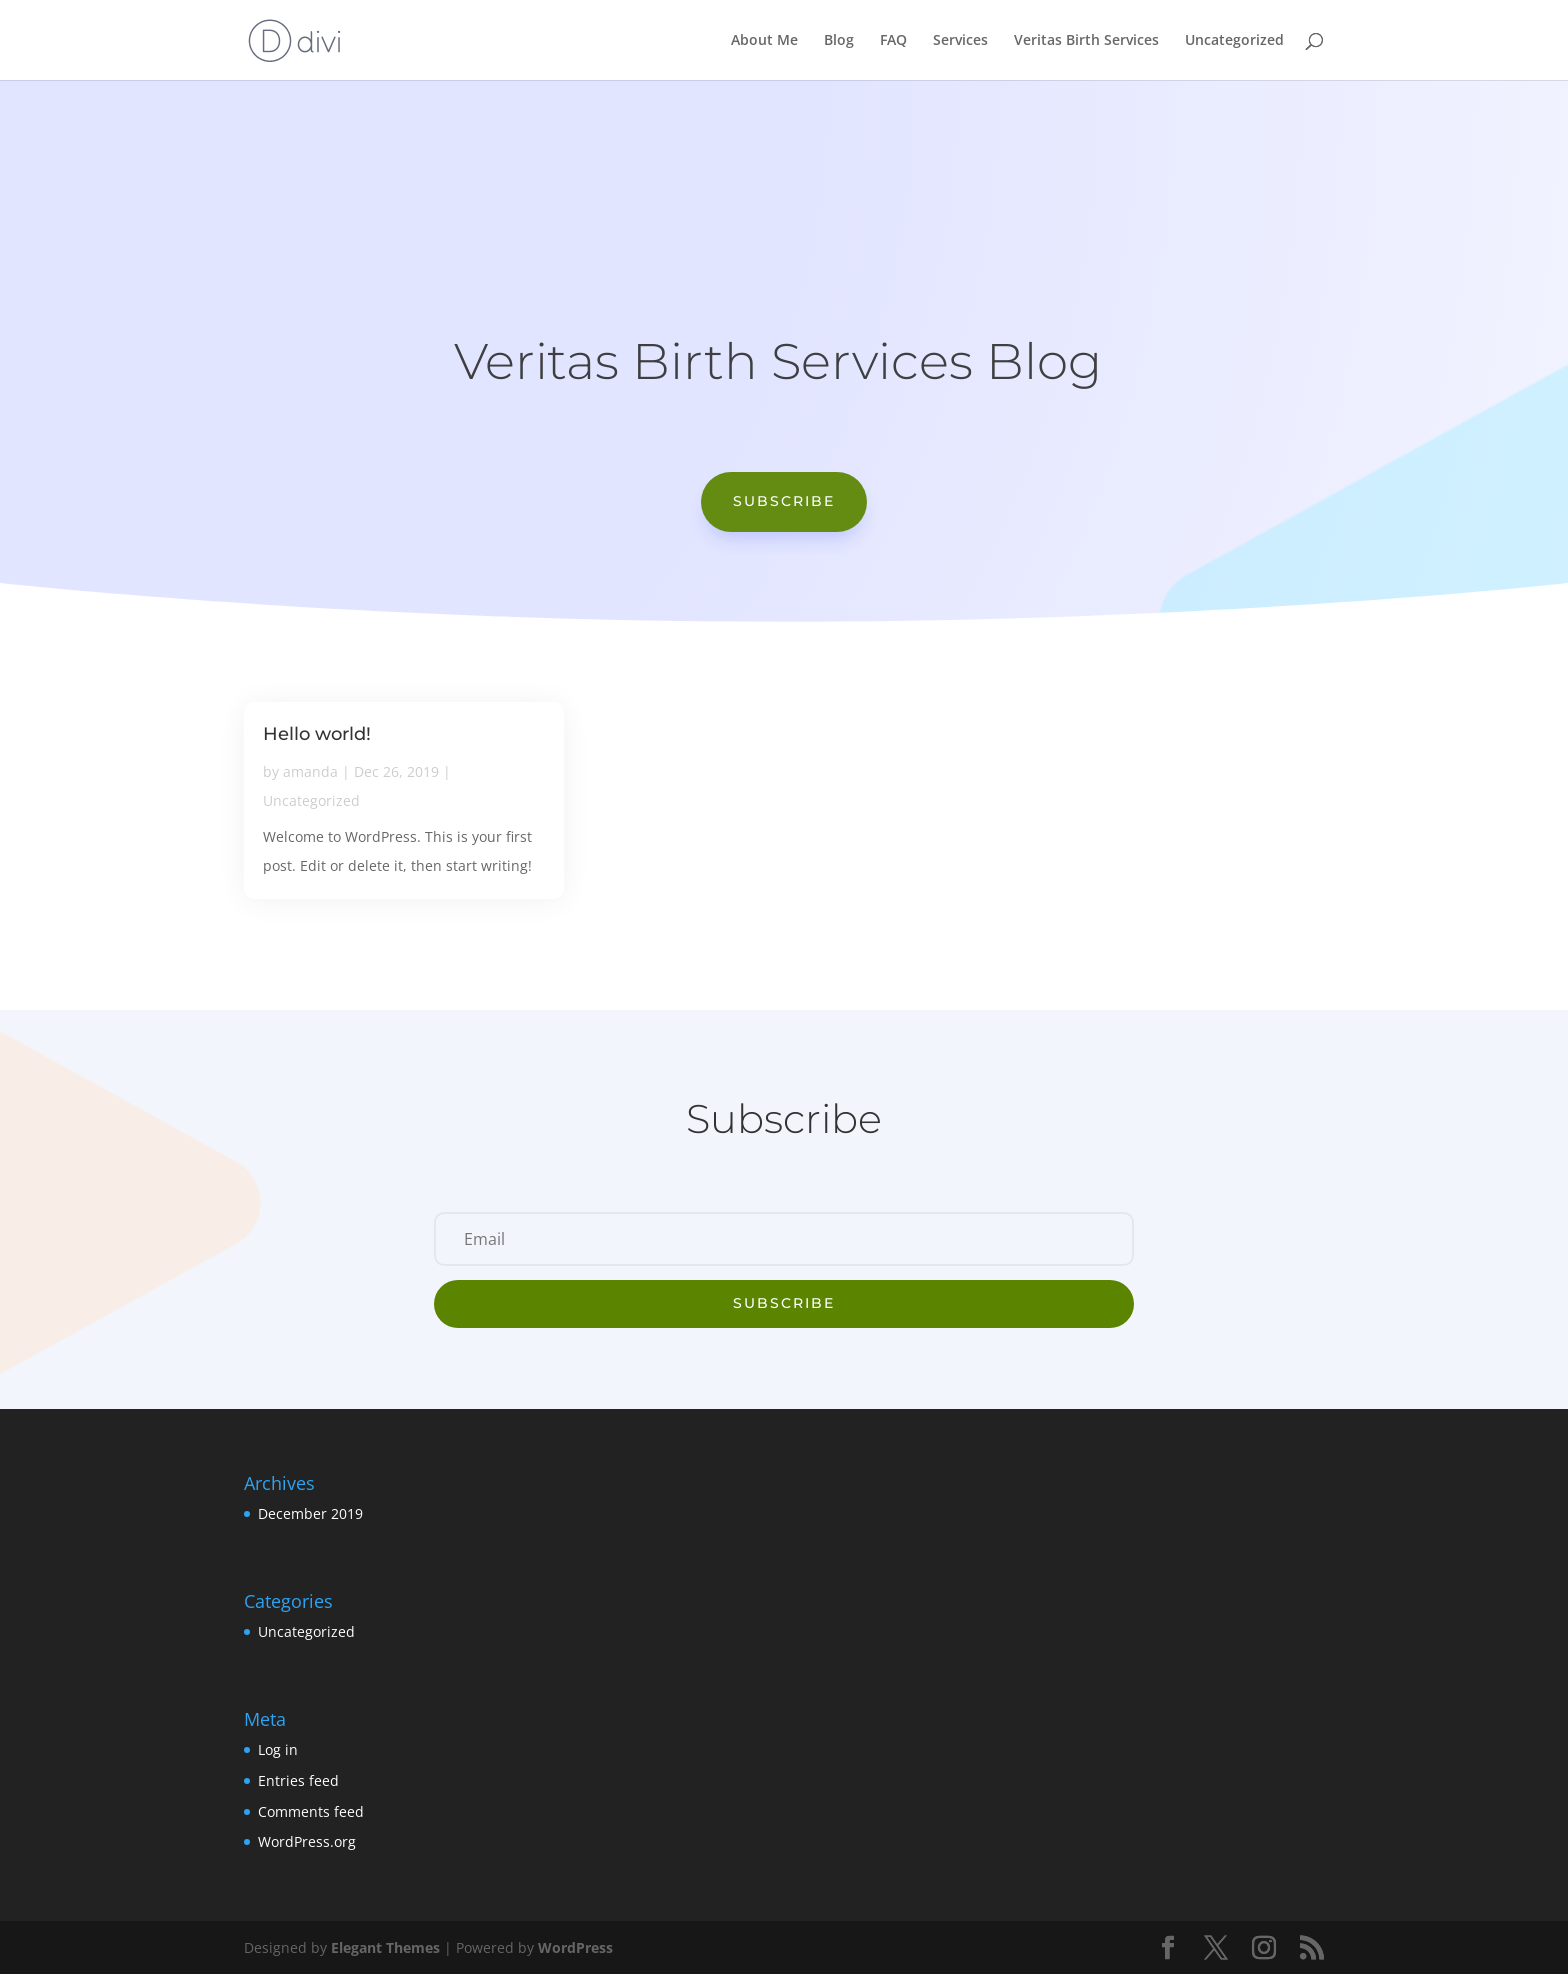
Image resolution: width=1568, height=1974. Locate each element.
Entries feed (298, 1780)
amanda (310, 771)
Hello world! (317, 734)
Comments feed (311, 1811)
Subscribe (784, 501)
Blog (839, 41)
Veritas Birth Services (1086, 41)
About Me (764, 41)
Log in (278, 1749)
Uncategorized (1234, 41)
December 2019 (310, 1513)
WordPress (575, 1947)
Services (960, 41)
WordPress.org (307, 1841)
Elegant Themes (385, 1947)
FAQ (893, 41)
